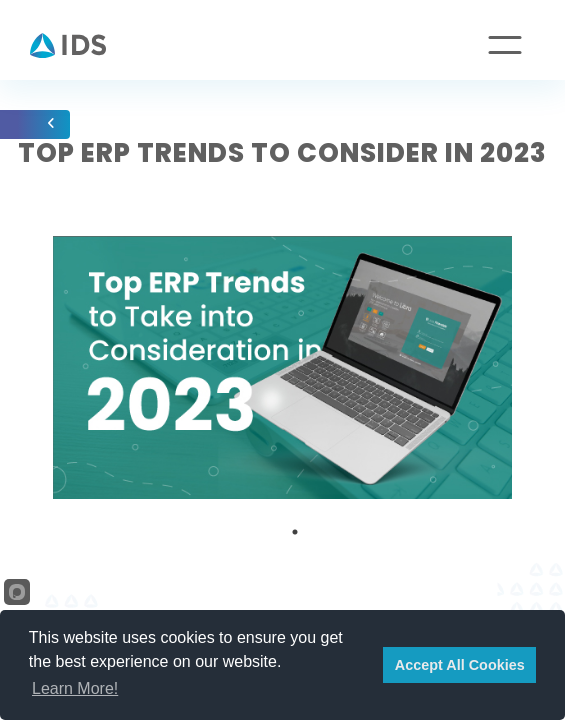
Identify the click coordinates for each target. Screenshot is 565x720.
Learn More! (75, 688)
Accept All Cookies (460, 665)
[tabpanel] (282, 367)
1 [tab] (295, 532)
